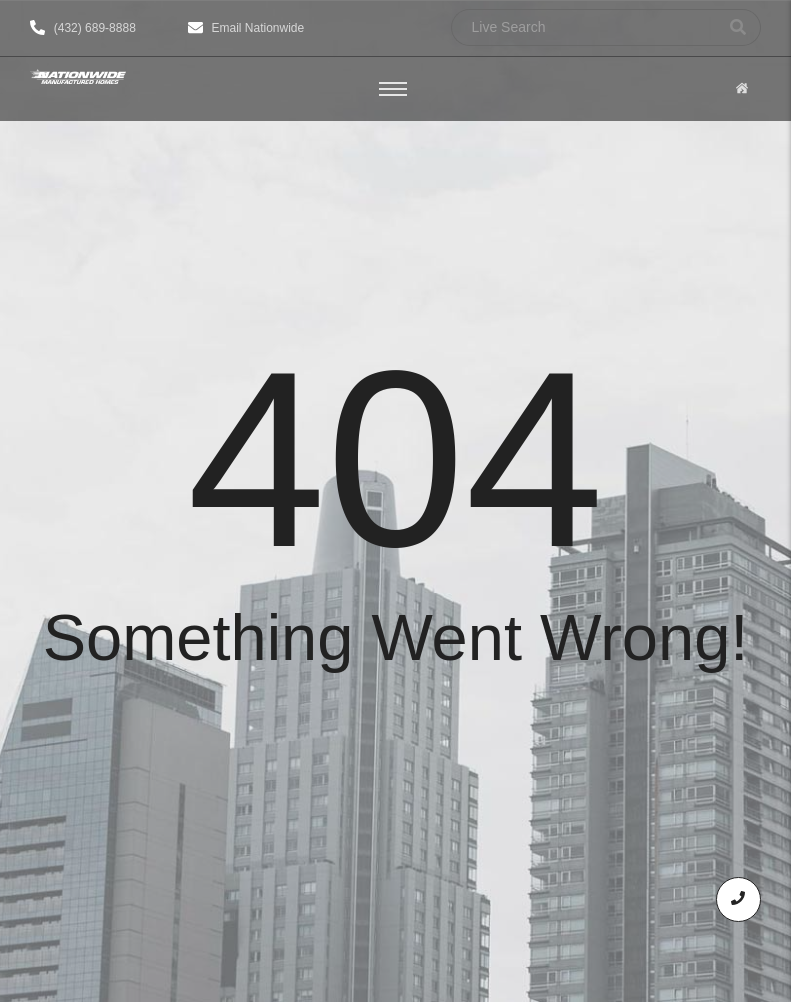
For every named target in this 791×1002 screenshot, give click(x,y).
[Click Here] (742, 89)
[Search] (583, 27)
